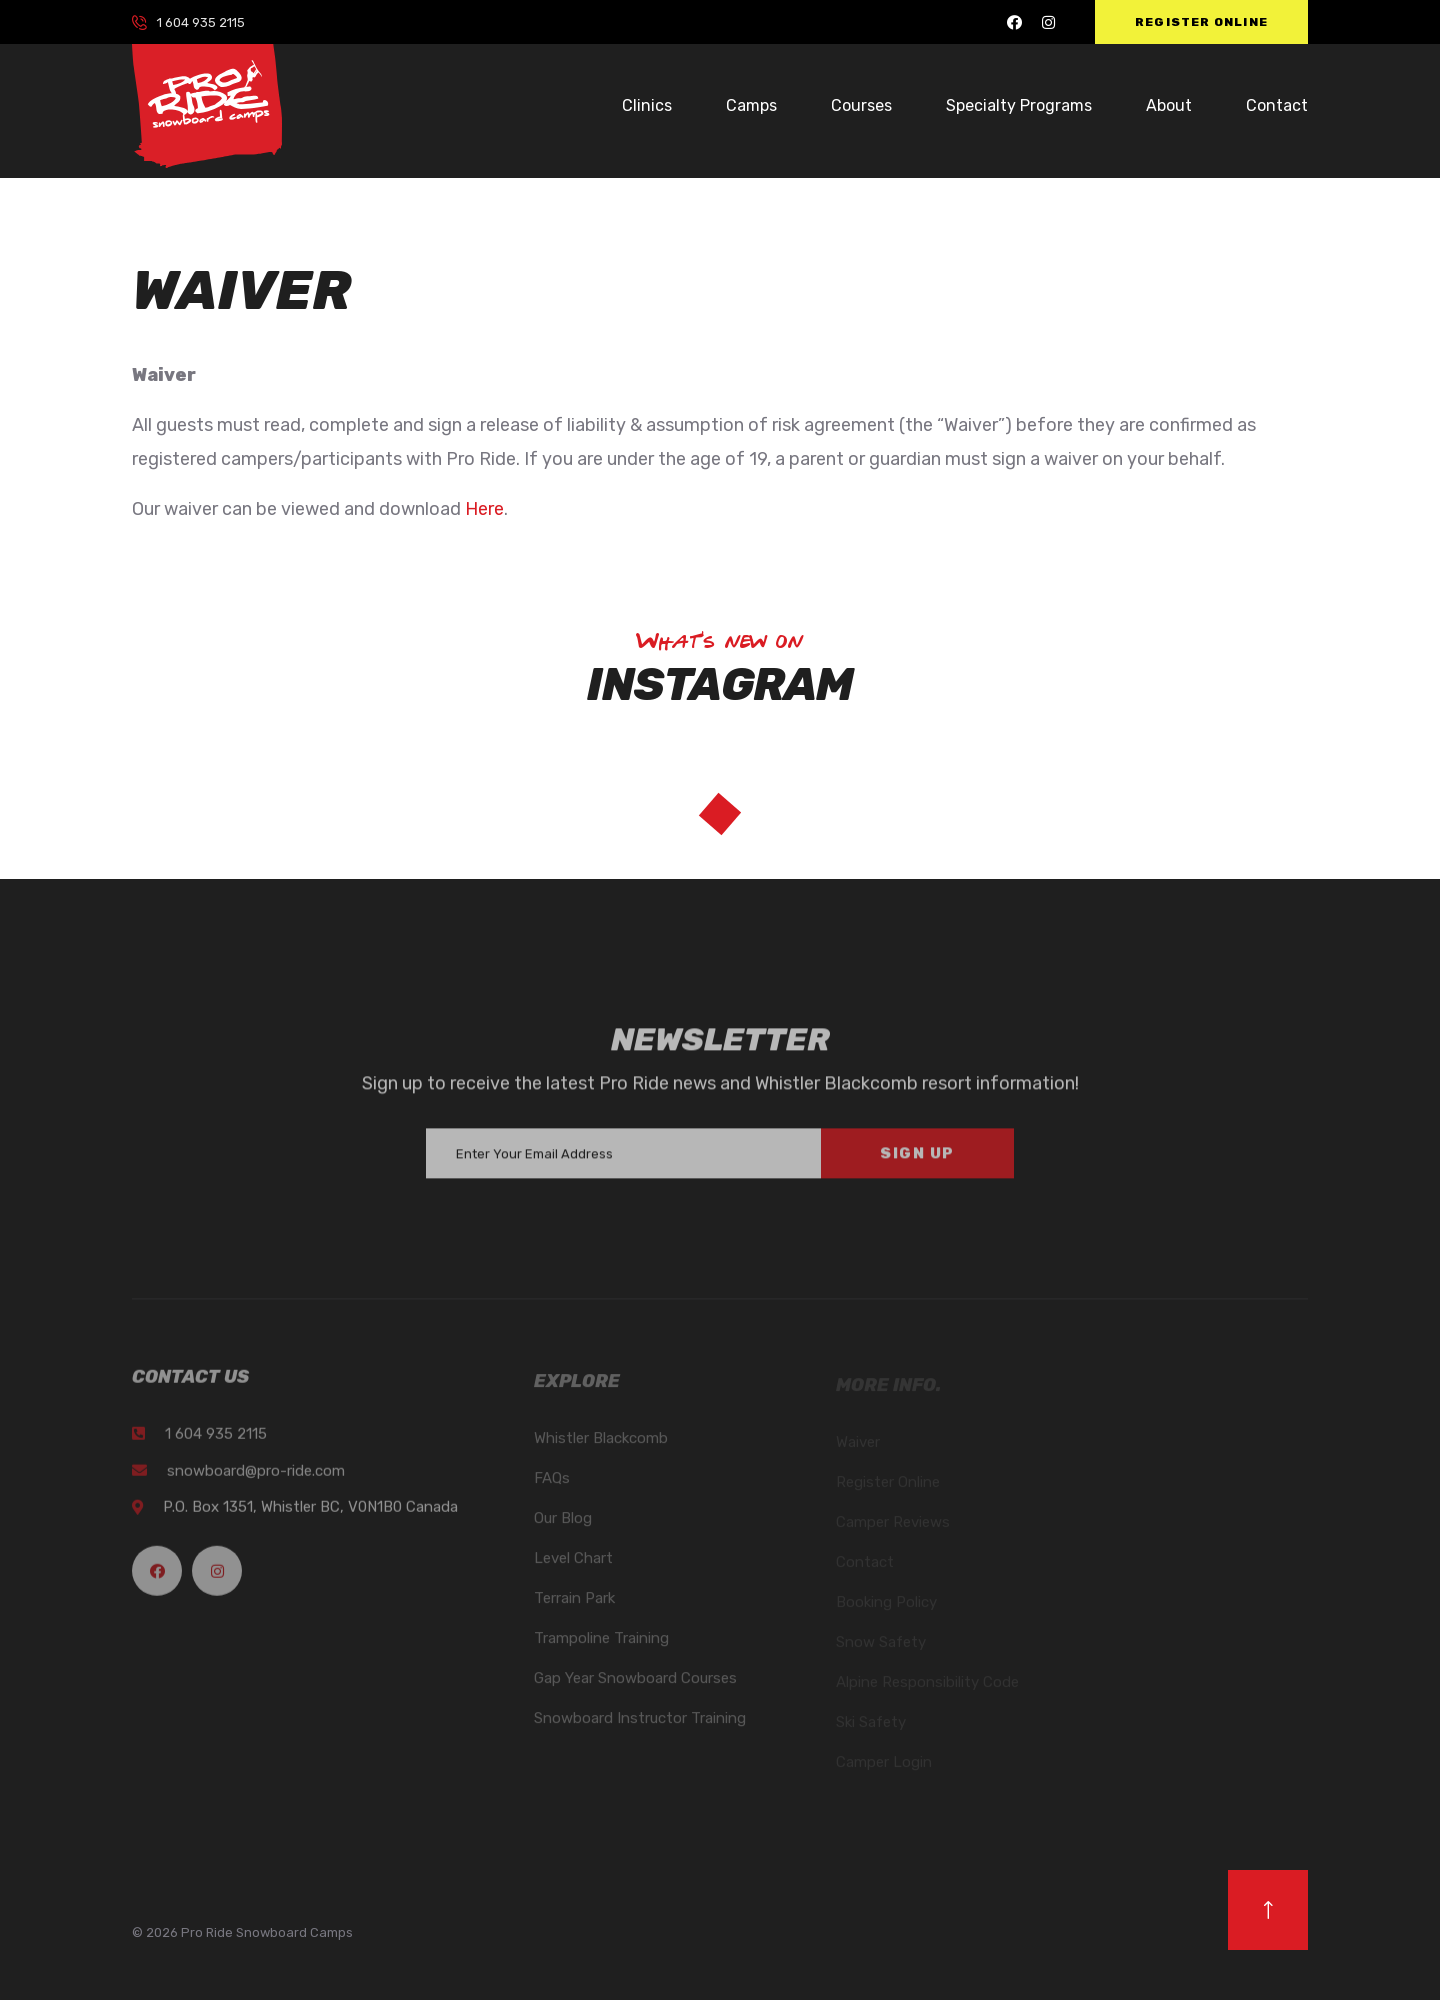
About (1169, 105)
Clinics (647, 105)
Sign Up (917, 1163)
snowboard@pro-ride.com (256, 1480)
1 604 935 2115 (201, 22)
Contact (1277, 105)
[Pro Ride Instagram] (1048, 22)
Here (484, 509)
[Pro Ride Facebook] (1014, 22)
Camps (751, 105)
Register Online (1201, 22)
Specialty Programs (1019, 105)
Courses (861, 105)
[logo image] (207, 105)
